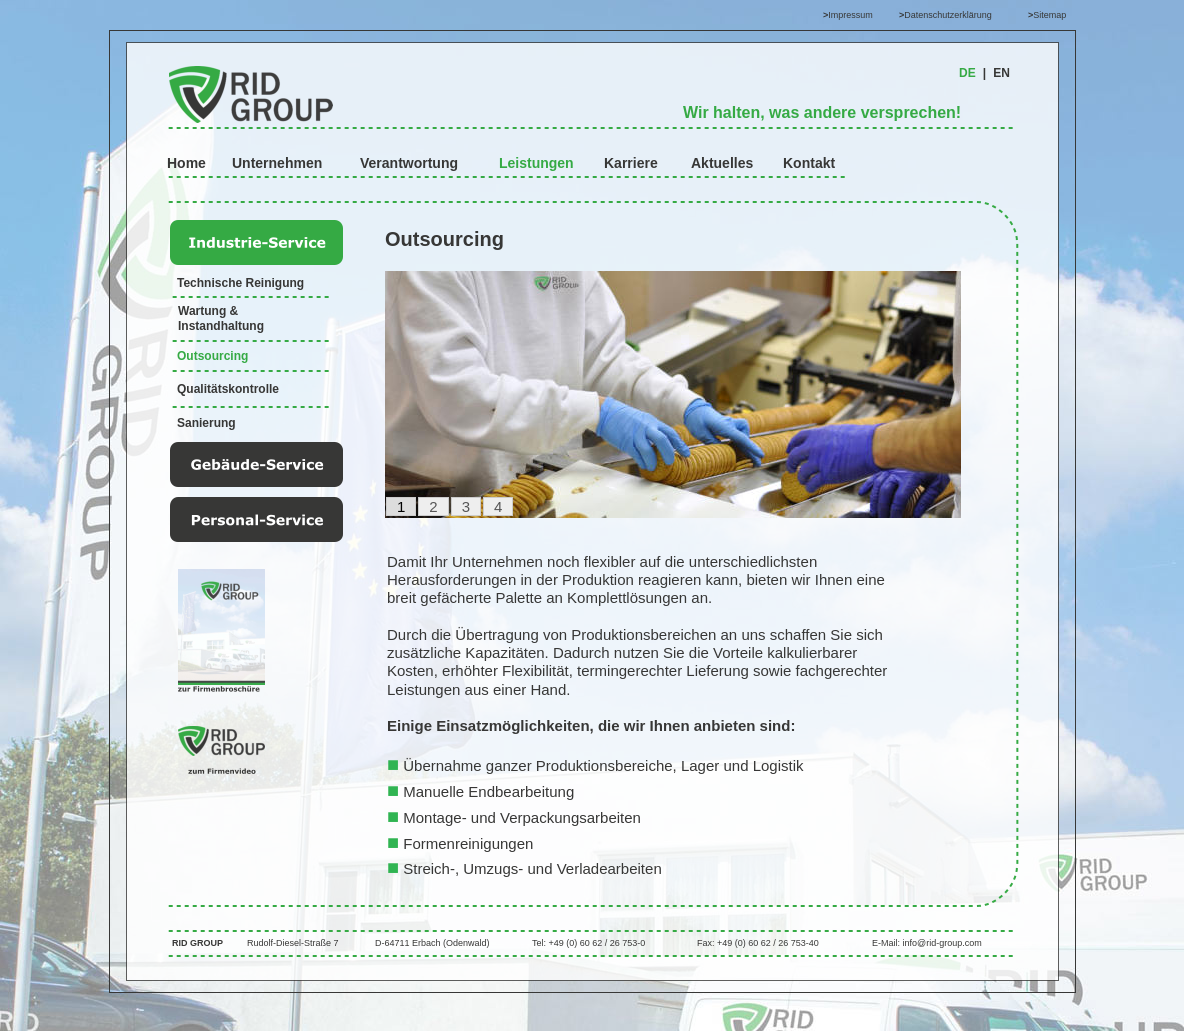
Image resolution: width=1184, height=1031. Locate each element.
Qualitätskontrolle (228, 389)
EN (1001, 73)
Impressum (850, 15)
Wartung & (210, 311)
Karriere (631, 163)
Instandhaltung (221, 326)
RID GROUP (197, 943)
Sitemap (1049, 15)
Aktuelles (722, 163)
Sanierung (206, 423)
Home (186, 163)
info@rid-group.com (942, 943)
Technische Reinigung (240, 283)
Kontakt (809, 163)
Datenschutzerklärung (948, 15)
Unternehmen (277, 163)
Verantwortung (409, 163)
